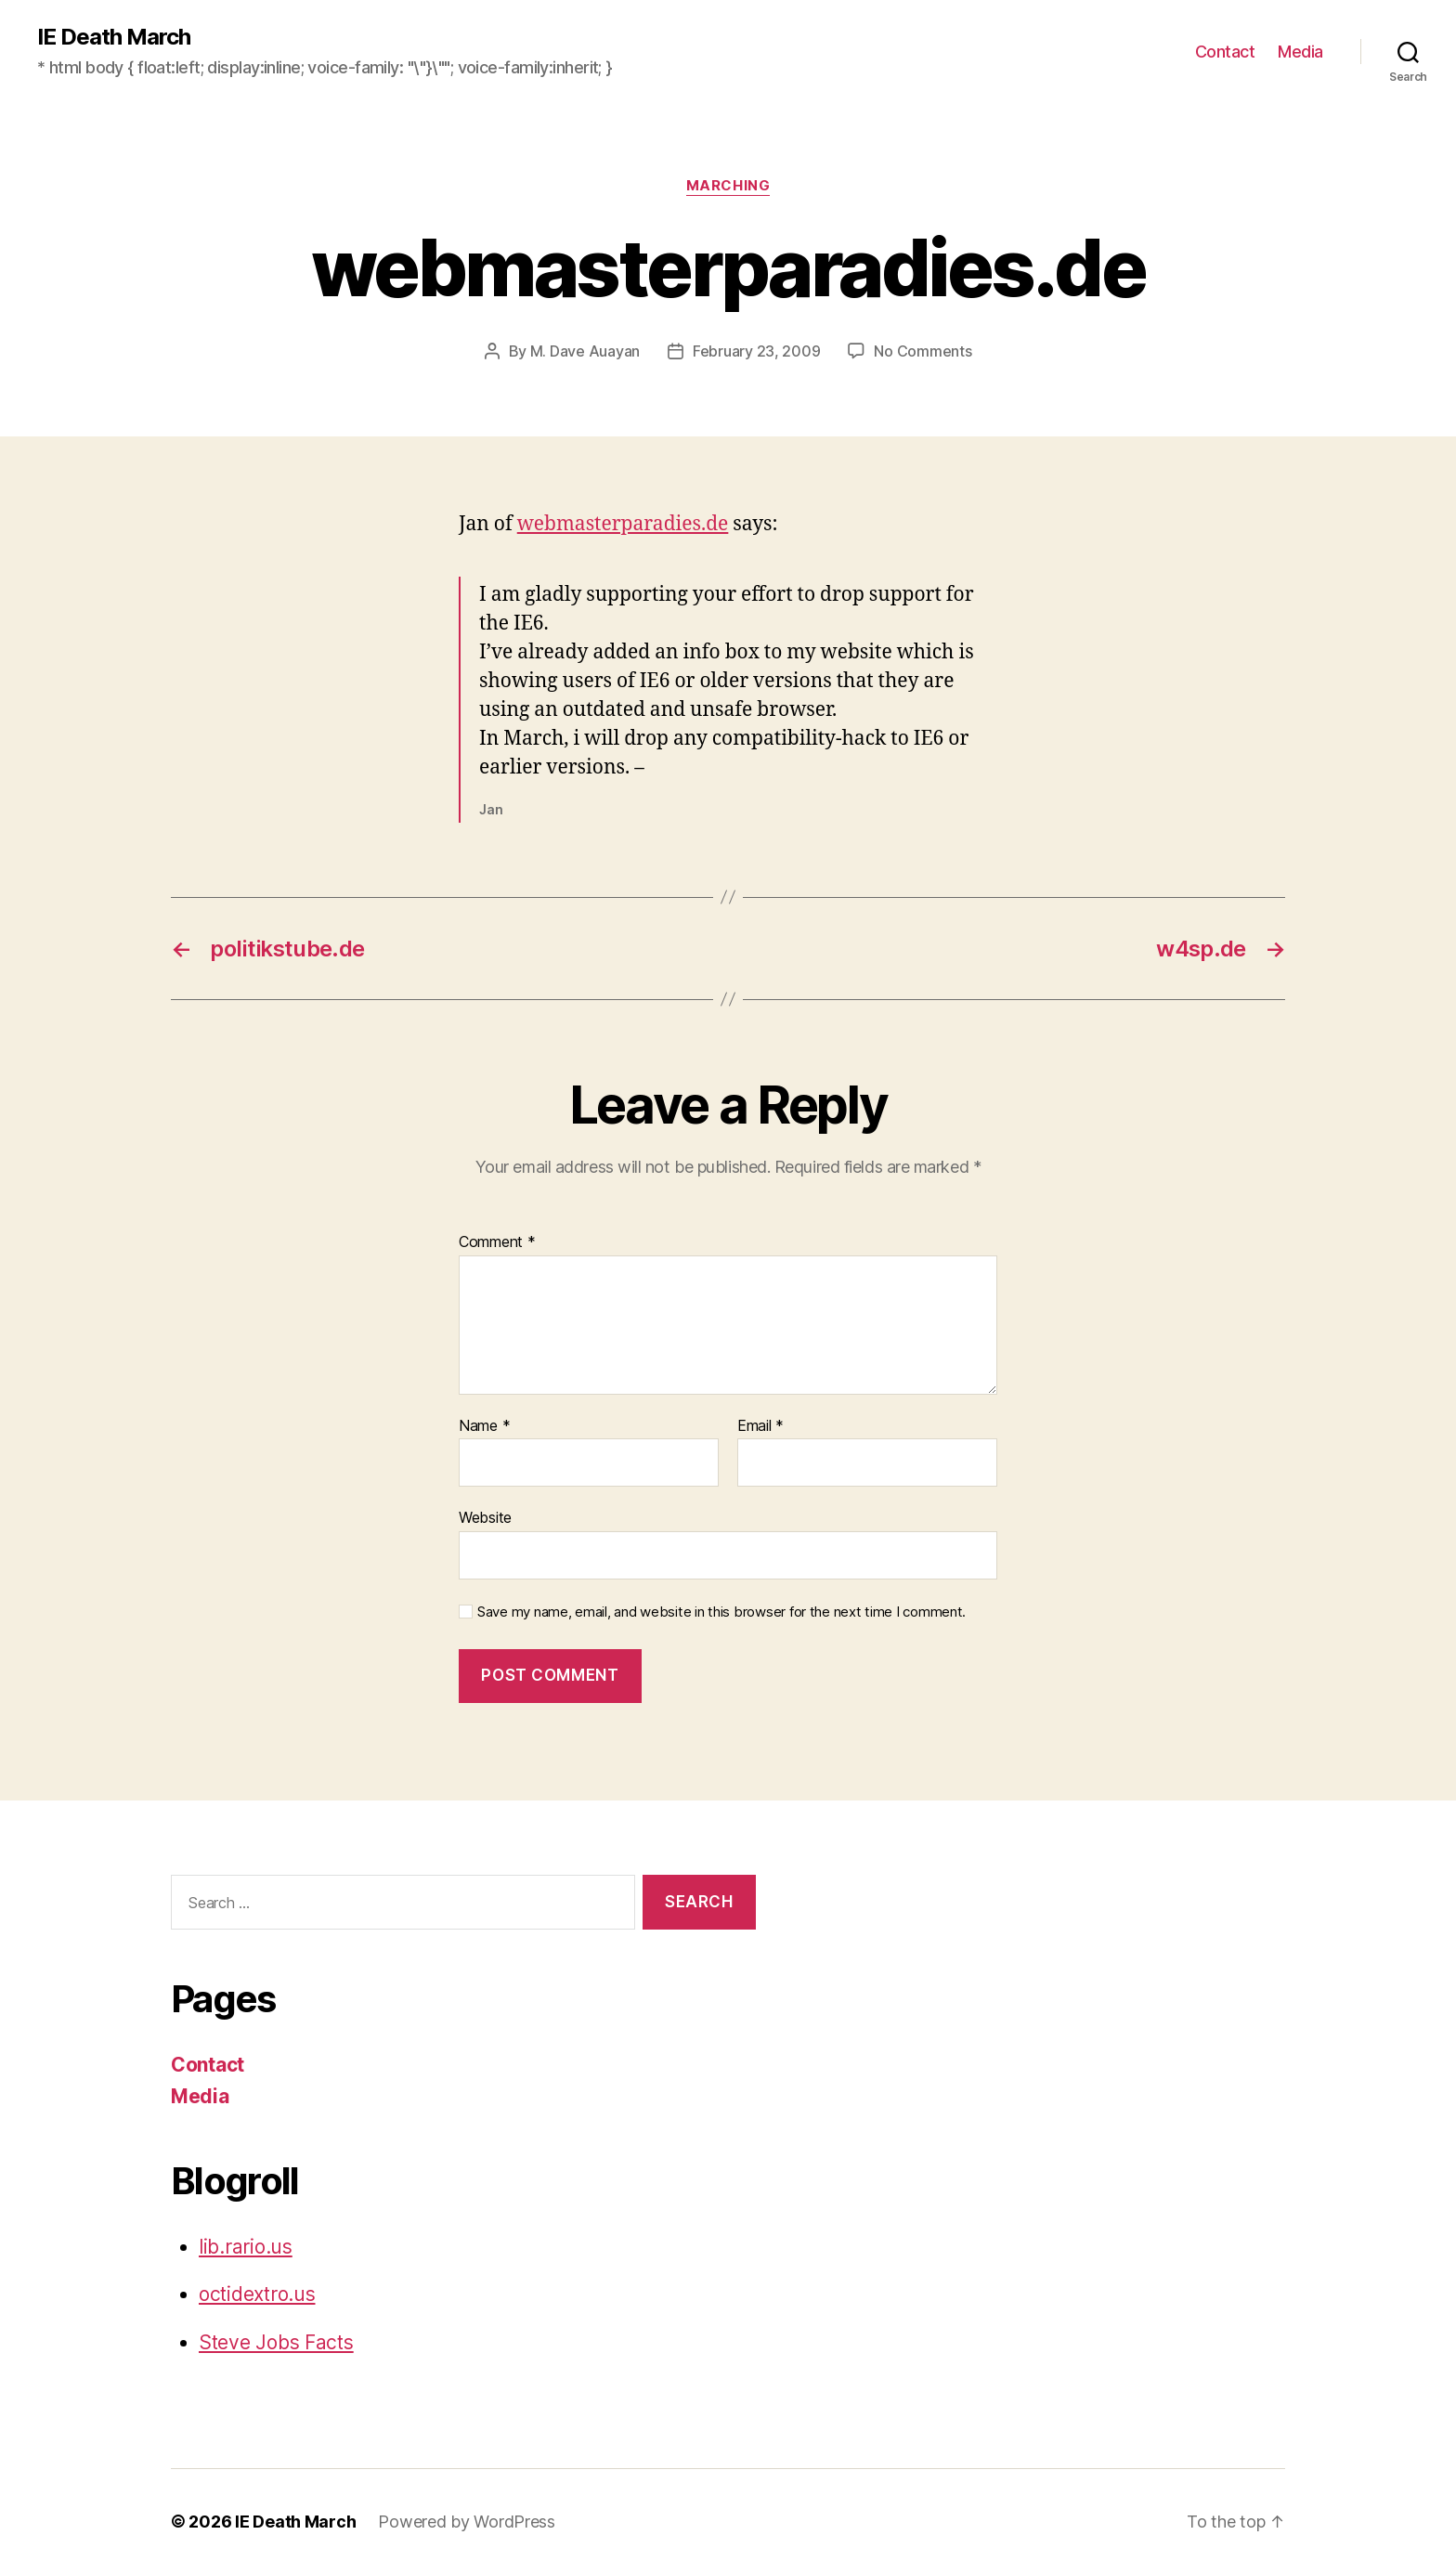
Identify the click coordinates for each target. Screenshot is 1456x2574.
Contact (1225, 51)
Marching (728, 185)
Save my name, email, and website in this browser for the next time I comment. (721, 1612)
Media (1300, 51)
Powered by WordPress (466, 2521)
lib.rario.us (245, 2246)
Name (484, 1426)
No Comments (922, 351)
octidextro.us (257, 2294)
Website (485, 1517)
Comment (497, 1242)
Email (760, 1426)
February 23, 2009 (756, 351)
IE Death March (113, 37)
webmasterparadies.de (623, 524)
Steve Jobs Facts (276, 2342)
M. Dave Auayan (585, 351)
